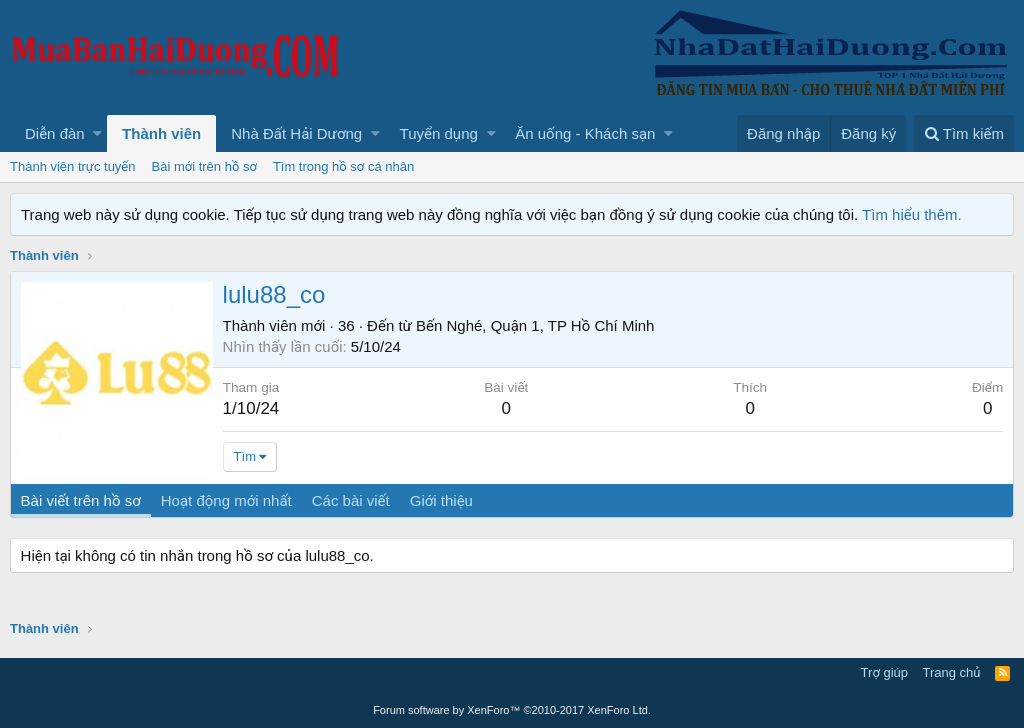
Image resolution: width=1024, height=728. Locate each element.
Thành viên (161, 133)
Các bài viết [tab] (351, 500)
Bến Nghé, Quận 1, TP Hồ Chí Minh (535, 325)
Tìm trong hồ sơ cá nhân (343, 166)
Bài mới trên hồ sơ (204, 166)
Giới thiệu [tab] (441, 500)
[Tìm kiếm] (964, 133)
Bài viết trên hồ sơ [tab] (81, 500)
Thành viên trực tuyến (73, 166)
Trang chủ (952, 672)
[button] (97, 133)
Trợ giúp (884, 672)
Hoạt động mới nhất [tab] (226, 500)
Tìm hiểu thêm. (912, 214)
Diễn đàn (55, 133)
